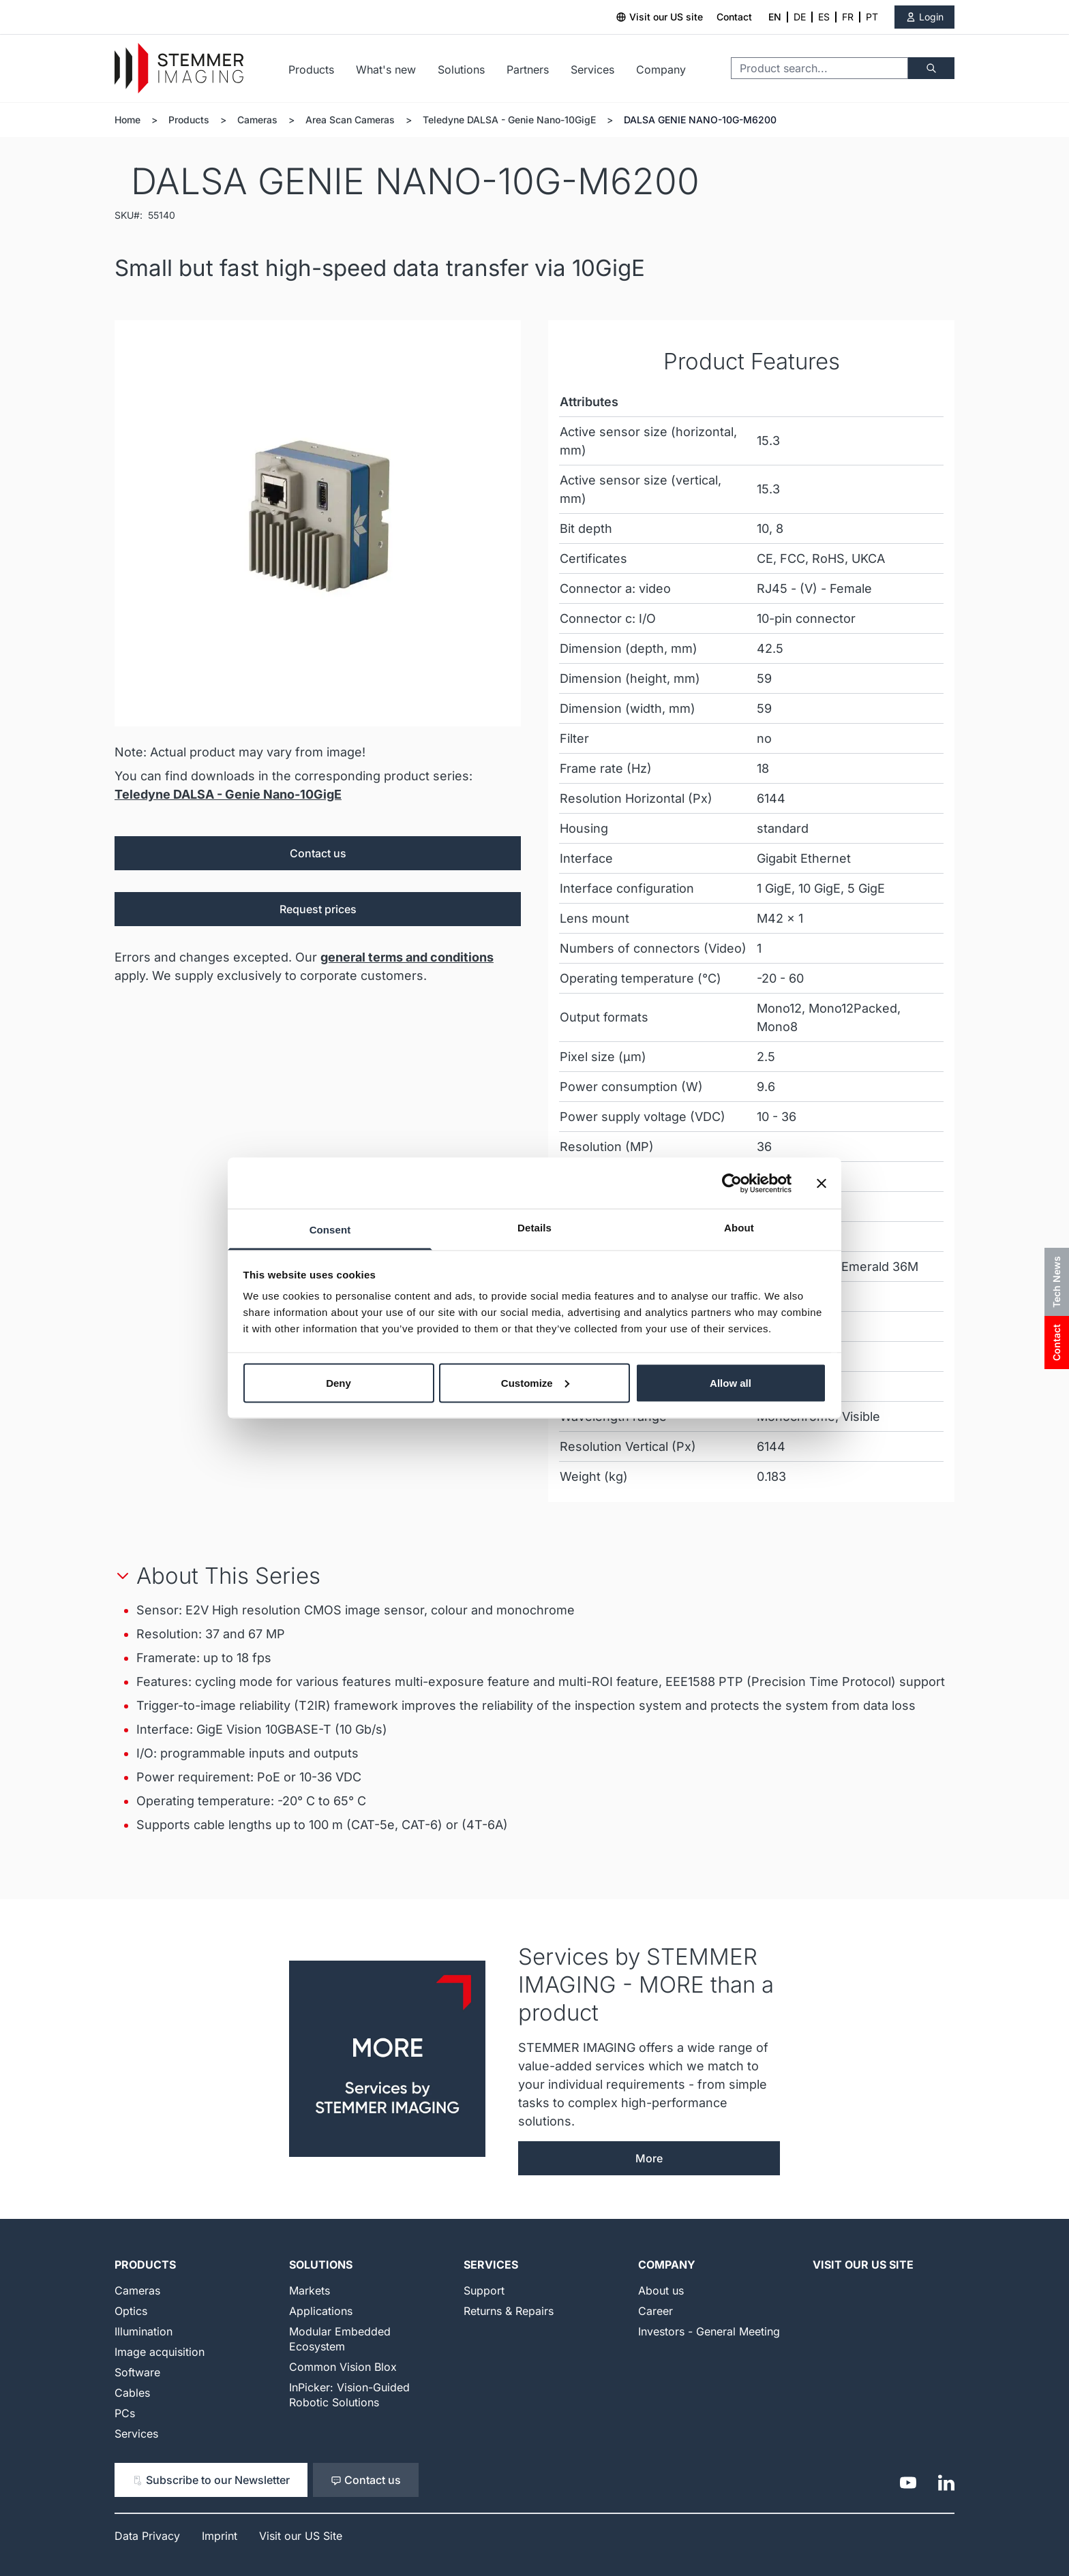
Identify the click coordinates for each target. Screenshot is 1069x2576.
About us (661, 2290)
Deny (338, 1382)
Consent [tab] (330, 1230)
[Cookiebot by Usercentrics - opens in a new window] (732, 1183)
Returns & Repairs (509, 2311)
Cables (132, 2392)
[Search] (931, 68)
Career (655, 2311)
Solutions (461, 69)
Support (484, 2290)
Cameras (257, 119)
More (649, 2158)
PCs (125, 2413)
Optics (131, 2311)
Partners (528, 69)
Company (661, 69)
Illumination (143, 2331)
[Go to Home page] (179, 68)
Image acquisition (160, 2352)
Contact (734, 16)
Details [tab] (534, 1227)
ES (824, 16)
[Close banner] (821, 1183)
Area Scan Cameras (350, 119)
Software (137, 2372)
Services (592, 69)
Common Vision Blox (343, 2367)
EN (774, 16)
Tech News (1056, 1282)
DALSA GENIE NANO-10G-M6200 (700, 119)
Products (311, 69)
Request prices (318, 909)
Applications (320, 2311)
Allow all (730, 1382)
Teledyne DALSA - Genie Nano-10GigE (509, 119)
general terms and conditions (407, 957)
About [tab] (739, 1227)
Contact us (318, 853)
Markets (309, 2290)
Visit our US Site (863, 2264)
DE (800, 16)
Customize (535, 1382)
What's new (386, 69)
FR (848, 16)
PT (872, 16)
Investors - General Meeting (709, 2331)
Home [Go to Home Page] (127, 119)
